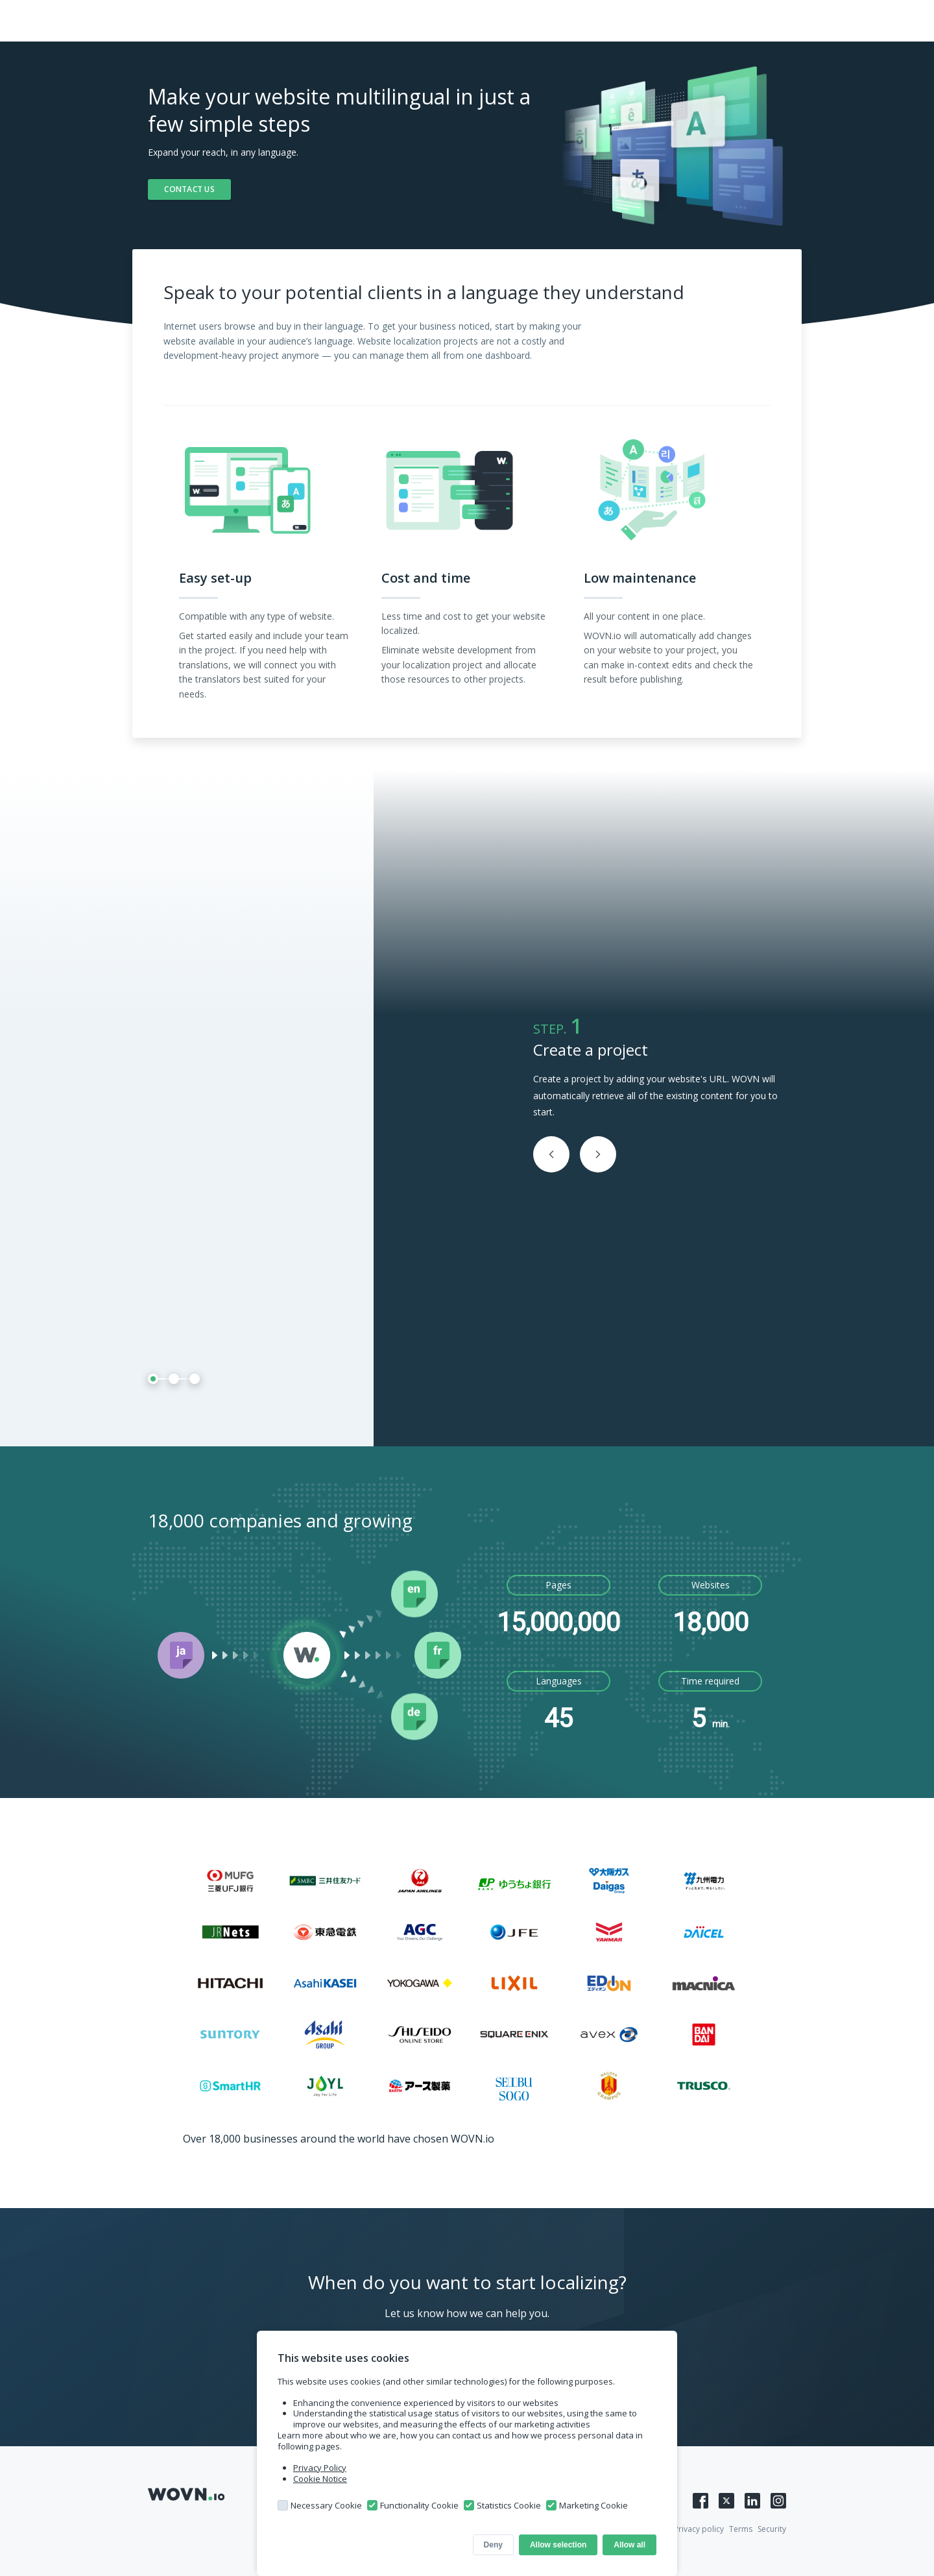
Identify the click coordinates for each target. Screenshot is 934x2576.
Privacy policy (699, 2528)
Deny (493, 2544)
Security (772, 2528)
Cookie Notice (320, 2479)
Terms (740, 2528)
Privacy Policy (319, 2467)
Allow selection (558, 2544)
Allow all (629, 2544)
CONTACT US (189, 189)
